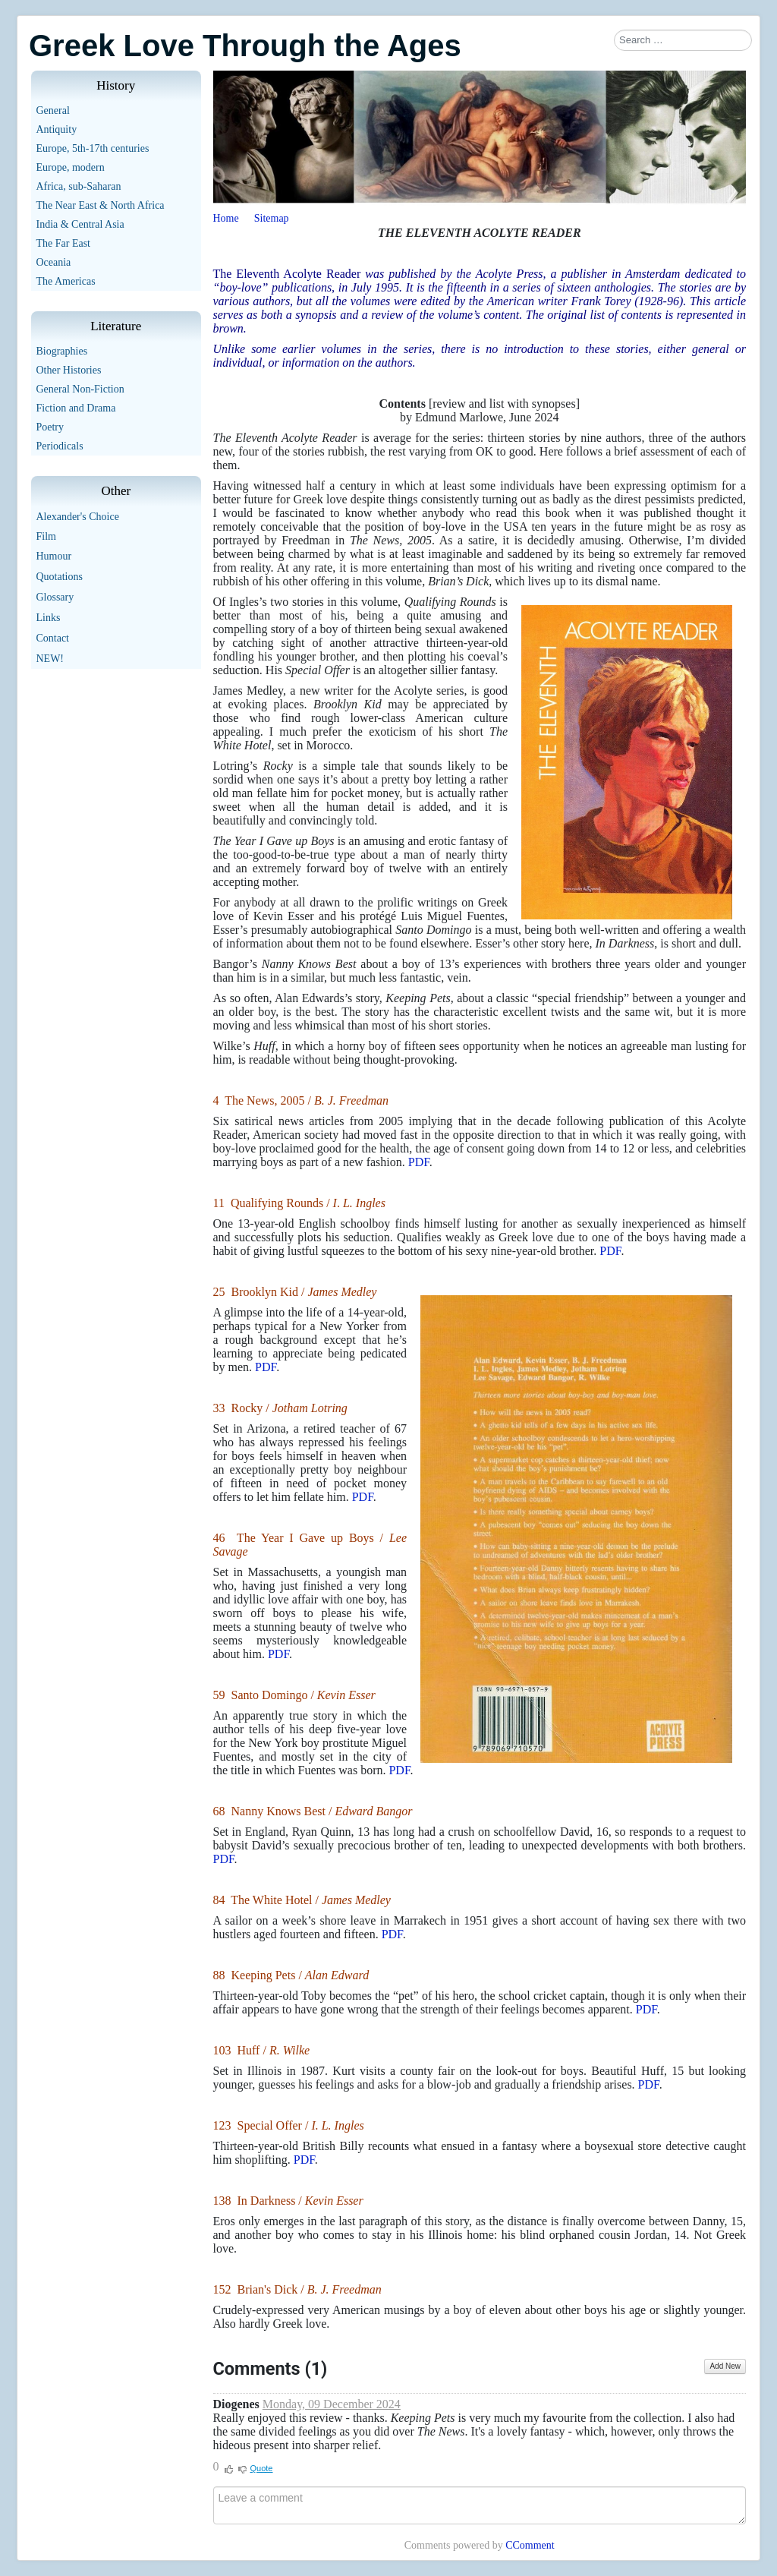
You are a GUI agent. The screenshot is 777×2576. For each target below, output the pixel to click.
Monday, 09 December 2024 (332, 2404)
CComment (530, 2545)
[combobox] (683, 40)
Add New (725, 2366)
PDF (418, 1162)
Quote (261, 2468)
